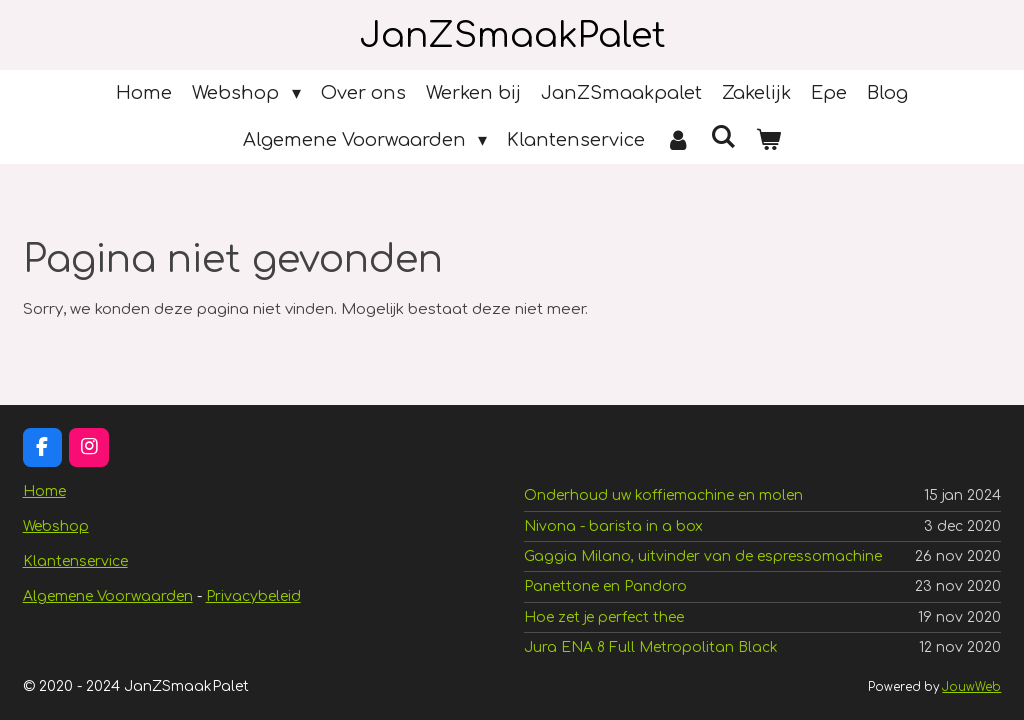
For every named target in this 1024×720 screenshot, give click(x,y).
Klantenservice (75, 561)
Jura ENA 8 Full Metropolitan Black (651, 647)
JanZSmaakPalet (512, 35)
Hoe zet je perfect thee (604, 617)
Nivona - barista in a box (613, 526)
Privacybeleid (253, 596)
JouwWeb (971, 687)
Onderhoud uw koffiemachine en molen (663, 495)
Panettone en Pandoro (605, 586)
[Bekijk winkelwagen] (768, 140)
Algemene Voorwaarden (108, 596)
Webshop (56, 526)
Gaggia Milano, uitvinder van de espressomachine (703, 556)
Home (44, 491)
